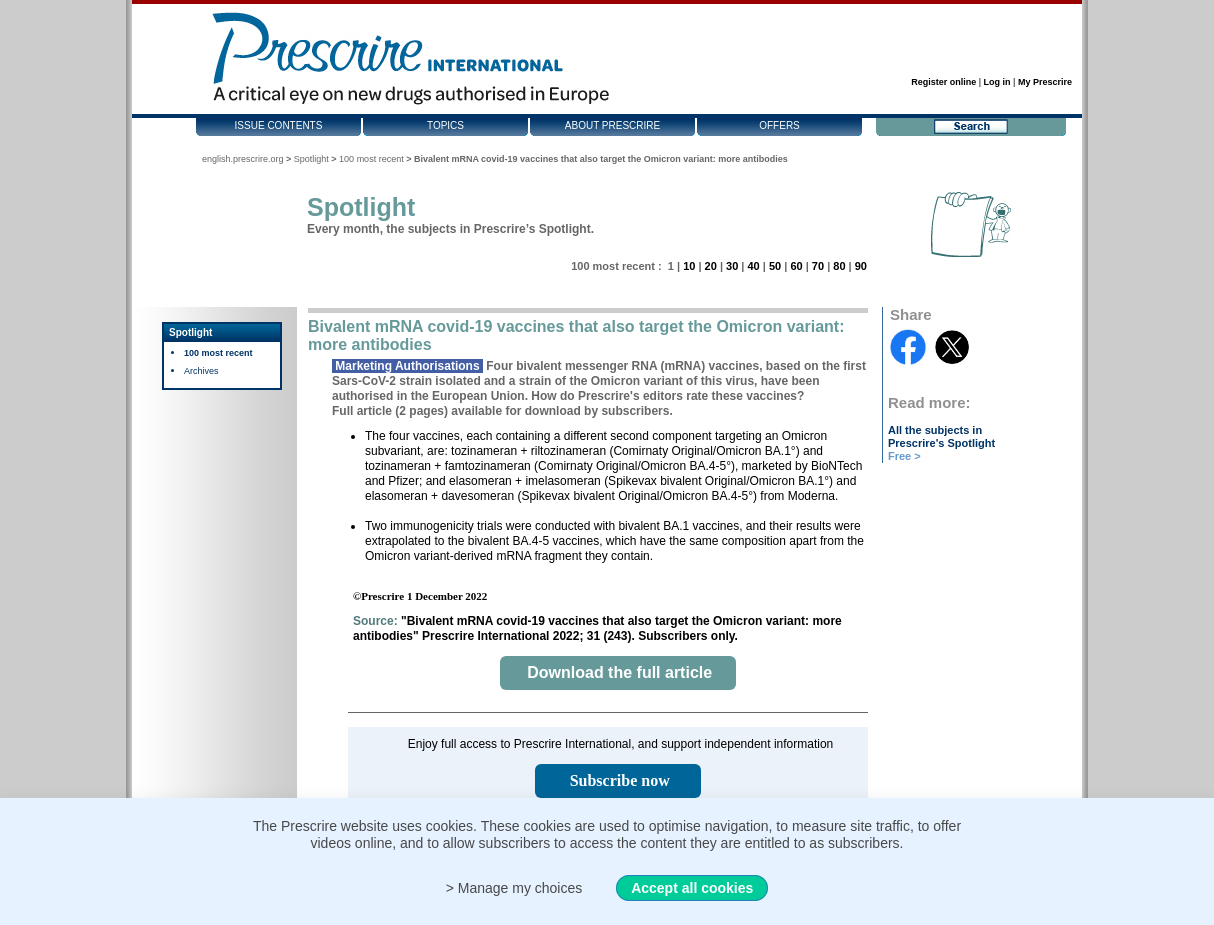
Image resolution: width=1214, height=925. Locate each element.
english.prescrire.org (243, 159)
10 (689, 266)
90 (861, 266)
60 (796, 266)
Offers (779, 125)
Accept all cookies (692, 888)
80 (839, 266)
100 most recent (371, 159)
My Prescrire (1045, 82)
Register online (943, 82)
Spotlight (311, 159)
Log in (997, 82)
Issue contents (279, 125)
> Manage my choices (514, 888)
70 (818, 266)
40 (753, 266)
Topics (445, 125)
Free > (904, 456)
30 (732, 266)
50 (775, 266)
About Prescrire (612, 125)
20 (711, 266)
